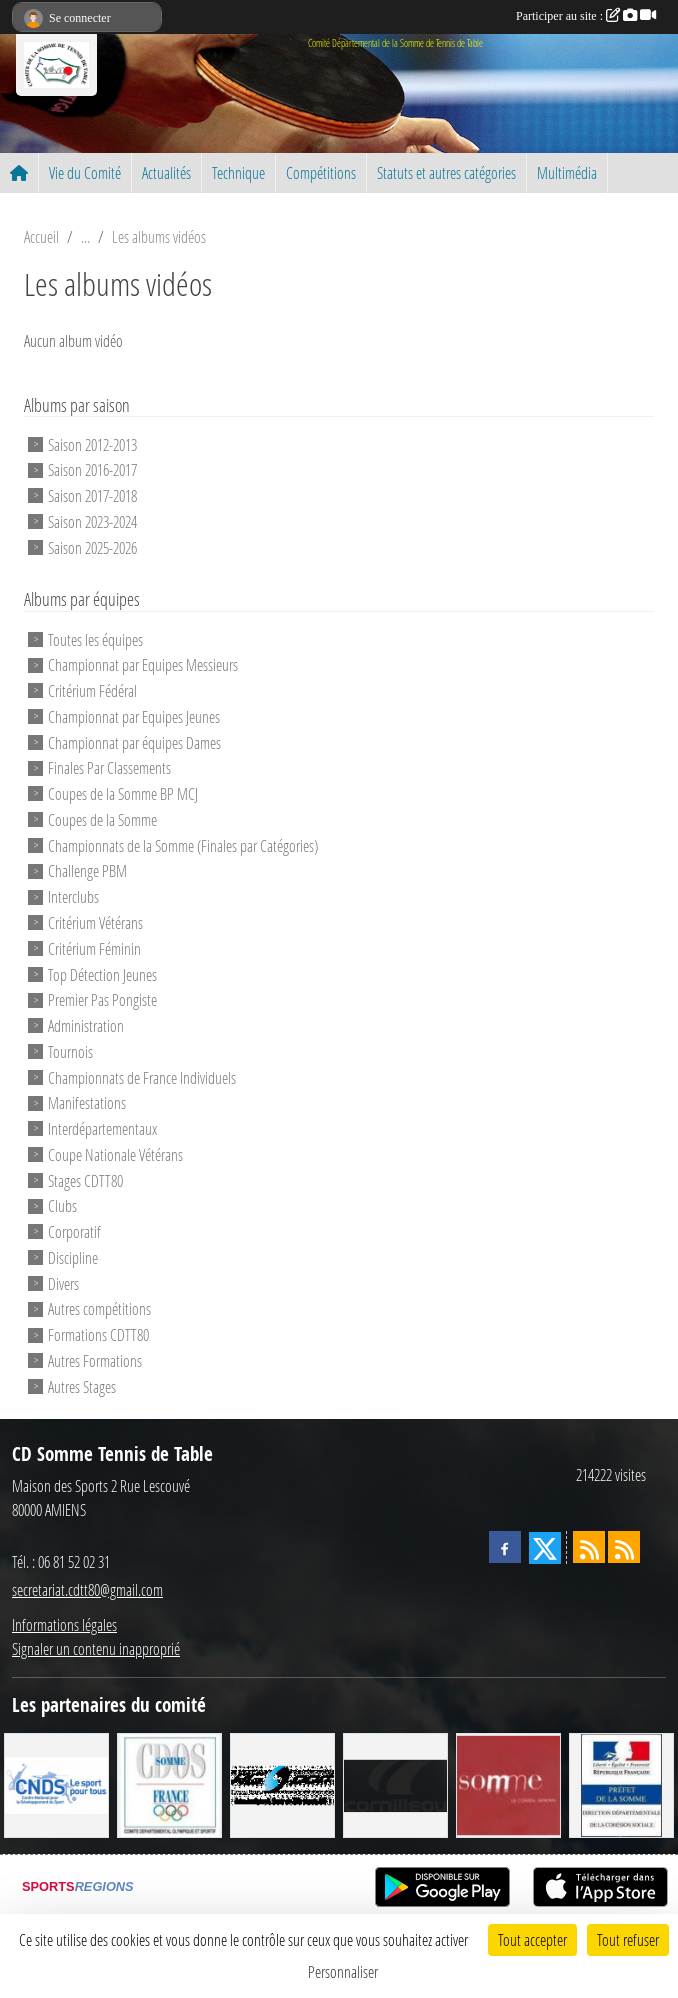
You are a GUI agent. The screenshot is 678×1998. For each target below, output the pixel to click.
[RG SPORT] (282, 1782)
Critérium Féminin (94, 948)
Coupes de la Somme (102, 819)
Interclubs (73, 896)
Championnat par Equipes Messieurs (143, 664)
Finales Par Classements (109, 767)
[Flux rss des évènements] (624, 1547)
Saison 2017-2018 (92, 495)
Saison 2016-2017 (92, 469)
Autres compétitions (99, 1308)
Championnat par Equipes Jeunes (134, 716)
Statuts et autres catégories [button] (446, 172)
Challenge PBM (87, 870)
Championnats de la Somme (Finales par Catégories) (183, 844)
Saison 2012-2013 (92, 443)
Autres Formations (95, 1360)
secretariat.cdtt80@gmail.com (87, 1589)
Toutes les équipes (95, 638)
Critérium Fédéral (92, 690)
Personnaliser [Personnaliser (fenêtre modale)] (343, 1971)
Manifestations (87, 1102)
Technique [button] (238, 172)
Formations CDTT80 (98, 1334)
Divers (63, 1282)
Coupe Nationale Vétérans (115, 1154)
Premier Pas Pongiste (102, 999)
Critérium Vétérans (95, 922)
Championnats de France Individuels (142, 1076)
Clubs (62, 1205)
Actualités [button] (166, 172)
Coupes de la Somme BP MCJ (123, 793)
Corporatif (74, 1231)
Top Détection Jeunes (102, 973)
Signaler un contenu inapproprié (96, 1648)
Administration (86, 1025)
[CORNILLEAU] (395, 1782)
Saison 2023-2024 (92, 521)
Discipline (73, 1257)
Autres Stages (82, 1386)
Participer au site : (586, 16)
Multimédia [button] (567, 172)
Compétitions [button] (321, 172)
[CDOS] (169, 1782)
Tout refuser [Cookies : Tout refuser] (628, 1939)
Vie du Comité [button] (85, 172)
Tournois (70, 1051)
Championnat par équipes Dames (134, 741)
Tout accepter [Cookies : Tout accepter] (532, 1939)
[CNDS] (56, 1782)
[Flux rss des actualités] (589, 1547)
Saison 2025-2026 (92, 546)
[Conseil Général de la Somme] (508, 1782)
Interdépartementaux (102, 1128)
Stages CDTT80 (85, 1179)
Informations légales (64, 1624)
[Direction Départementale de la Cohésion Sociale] (621, 1782)
